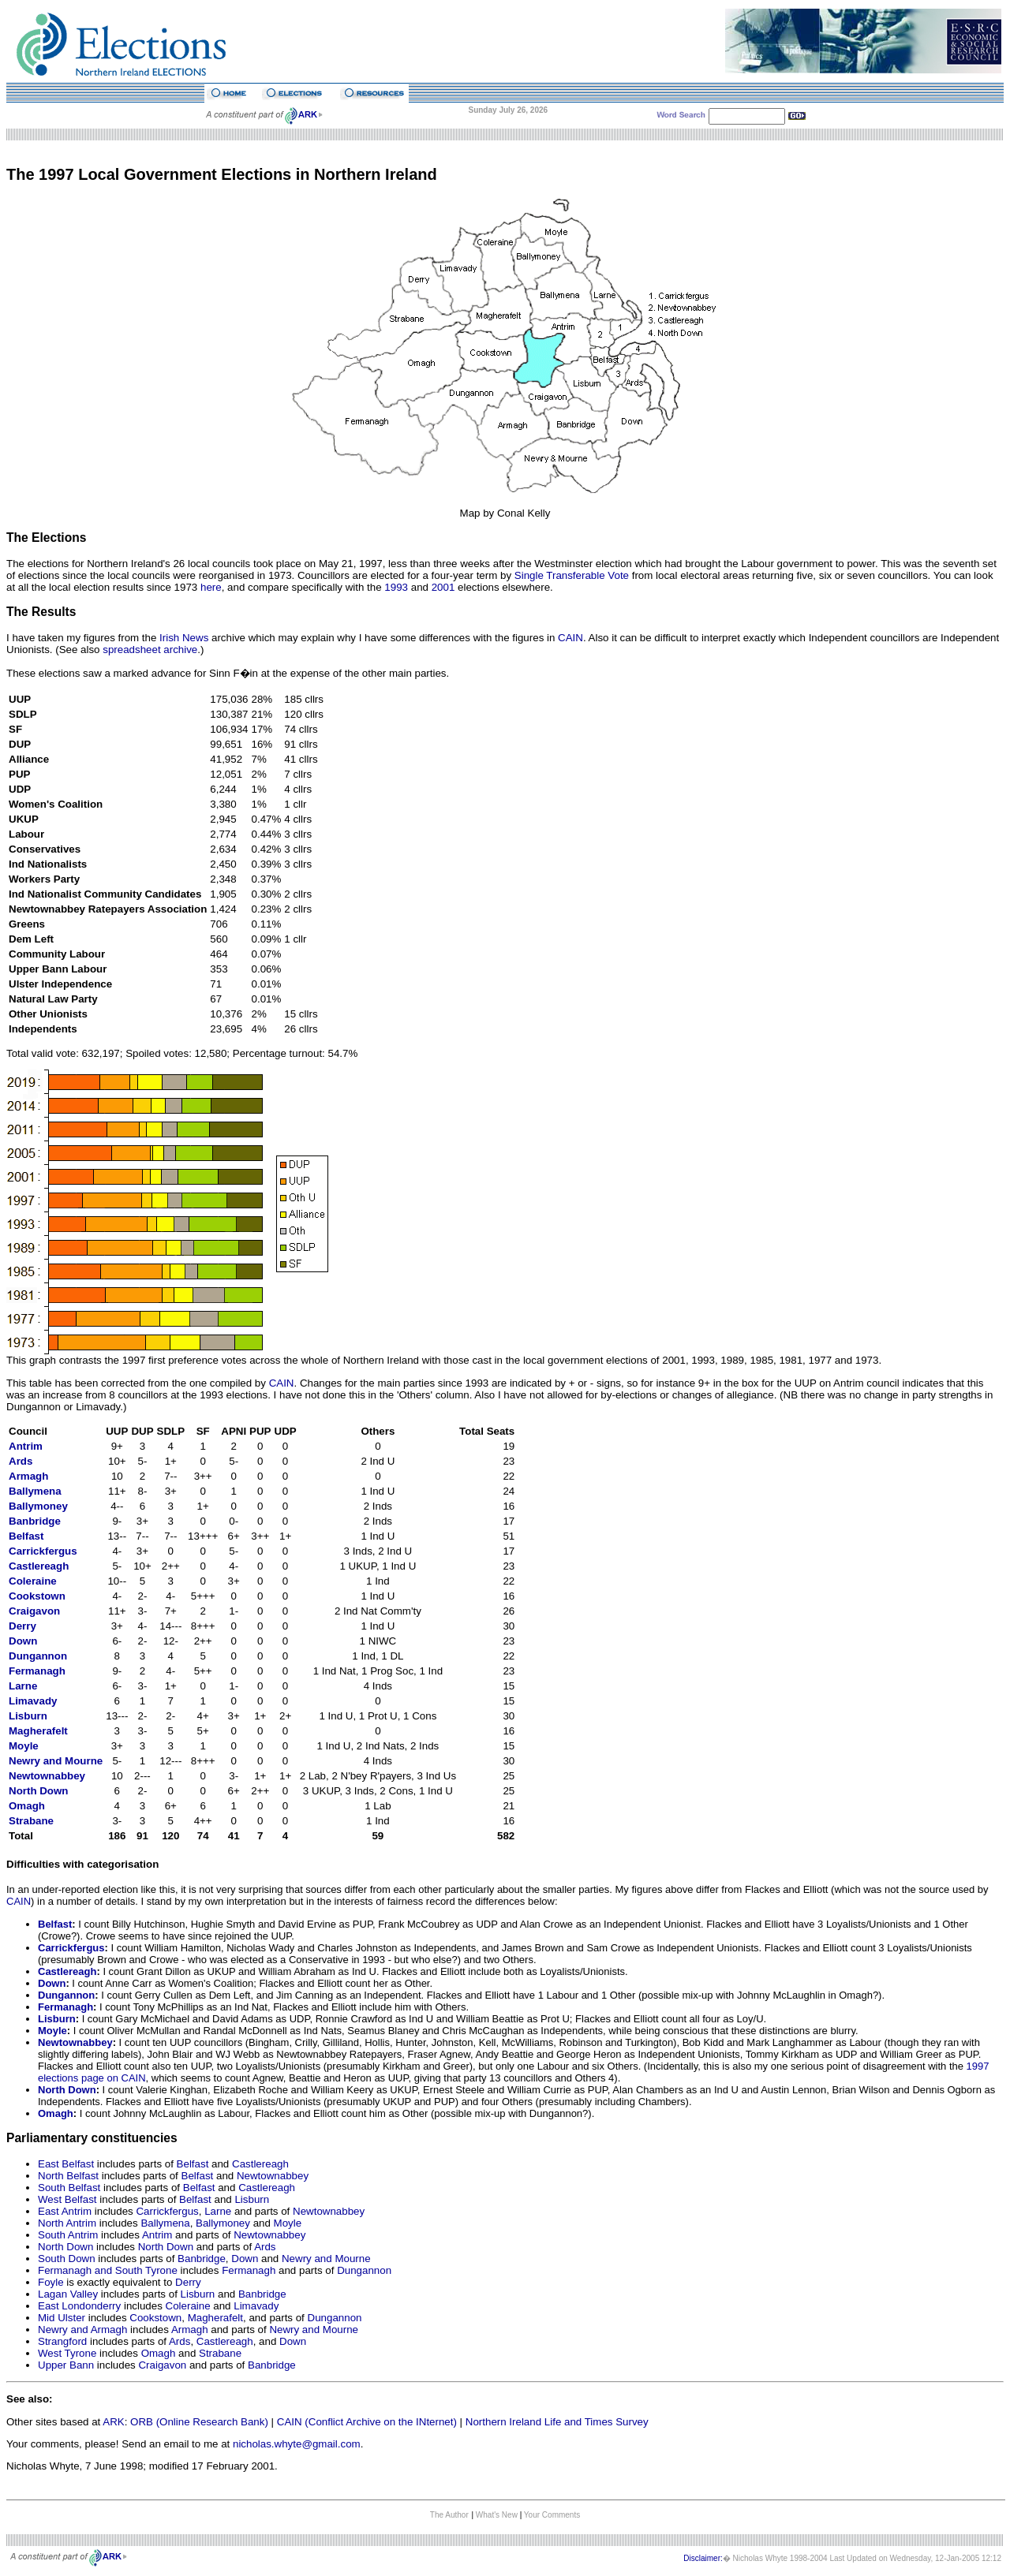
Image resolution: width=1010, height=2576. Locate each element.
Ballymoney (38, 1506)
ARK (113, 2422)
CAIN (570, 638)
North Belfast (68, 2176)
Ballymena (35, 1491)
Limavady (33, 1701)
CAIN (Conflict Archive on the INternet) (367, 2422)
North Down (39, 1791)
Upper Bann (66, 2365)
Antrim (26, 1446)
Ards (20, 1461)
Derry (188, 2282)
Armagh (28, 1476)
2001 (443, 587)
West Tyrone (67, 2353)
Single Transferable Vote (571, 575)
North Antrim (67, 2223)
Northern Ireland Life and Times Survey (557, 2422)
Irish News (183, 638)
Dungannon (38, 1656)
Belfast (55, 1924)
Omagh (27, 1806)
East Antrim (65, 2211)
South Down (66, 2258)
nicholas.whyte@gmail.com (297, 2444)
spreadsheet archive (150, 649)
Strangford (62, 2341)
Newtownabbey (47, 1776)
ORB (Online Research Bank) (199, 2422)
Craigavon (34, 1611)
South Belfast (69, 2187)
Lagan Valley (68, 2294)
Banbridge (35, 1521)
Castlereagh (39, 1566)
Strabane (31, 1821)
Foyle (51, 2282)
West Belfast (67, 2199)
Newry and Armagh (82, 2329)
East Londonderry (79, 2306)
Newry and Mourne (326, 2258)
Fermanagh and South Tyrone (108, 2270)
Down (23, 1641)
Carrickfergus (43, 1551)
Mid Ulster (61, 2318)
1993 (396, 587)
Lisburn (57, 2019)
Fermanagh (37, 1671)
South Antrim (68, 2235)
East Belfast (66, 2164)
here (211, 587)
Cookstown (37, 1596)
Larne (23, 1686)
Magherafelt (38, 1731)
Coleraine (33, 1581)
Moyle (24, 1746)
